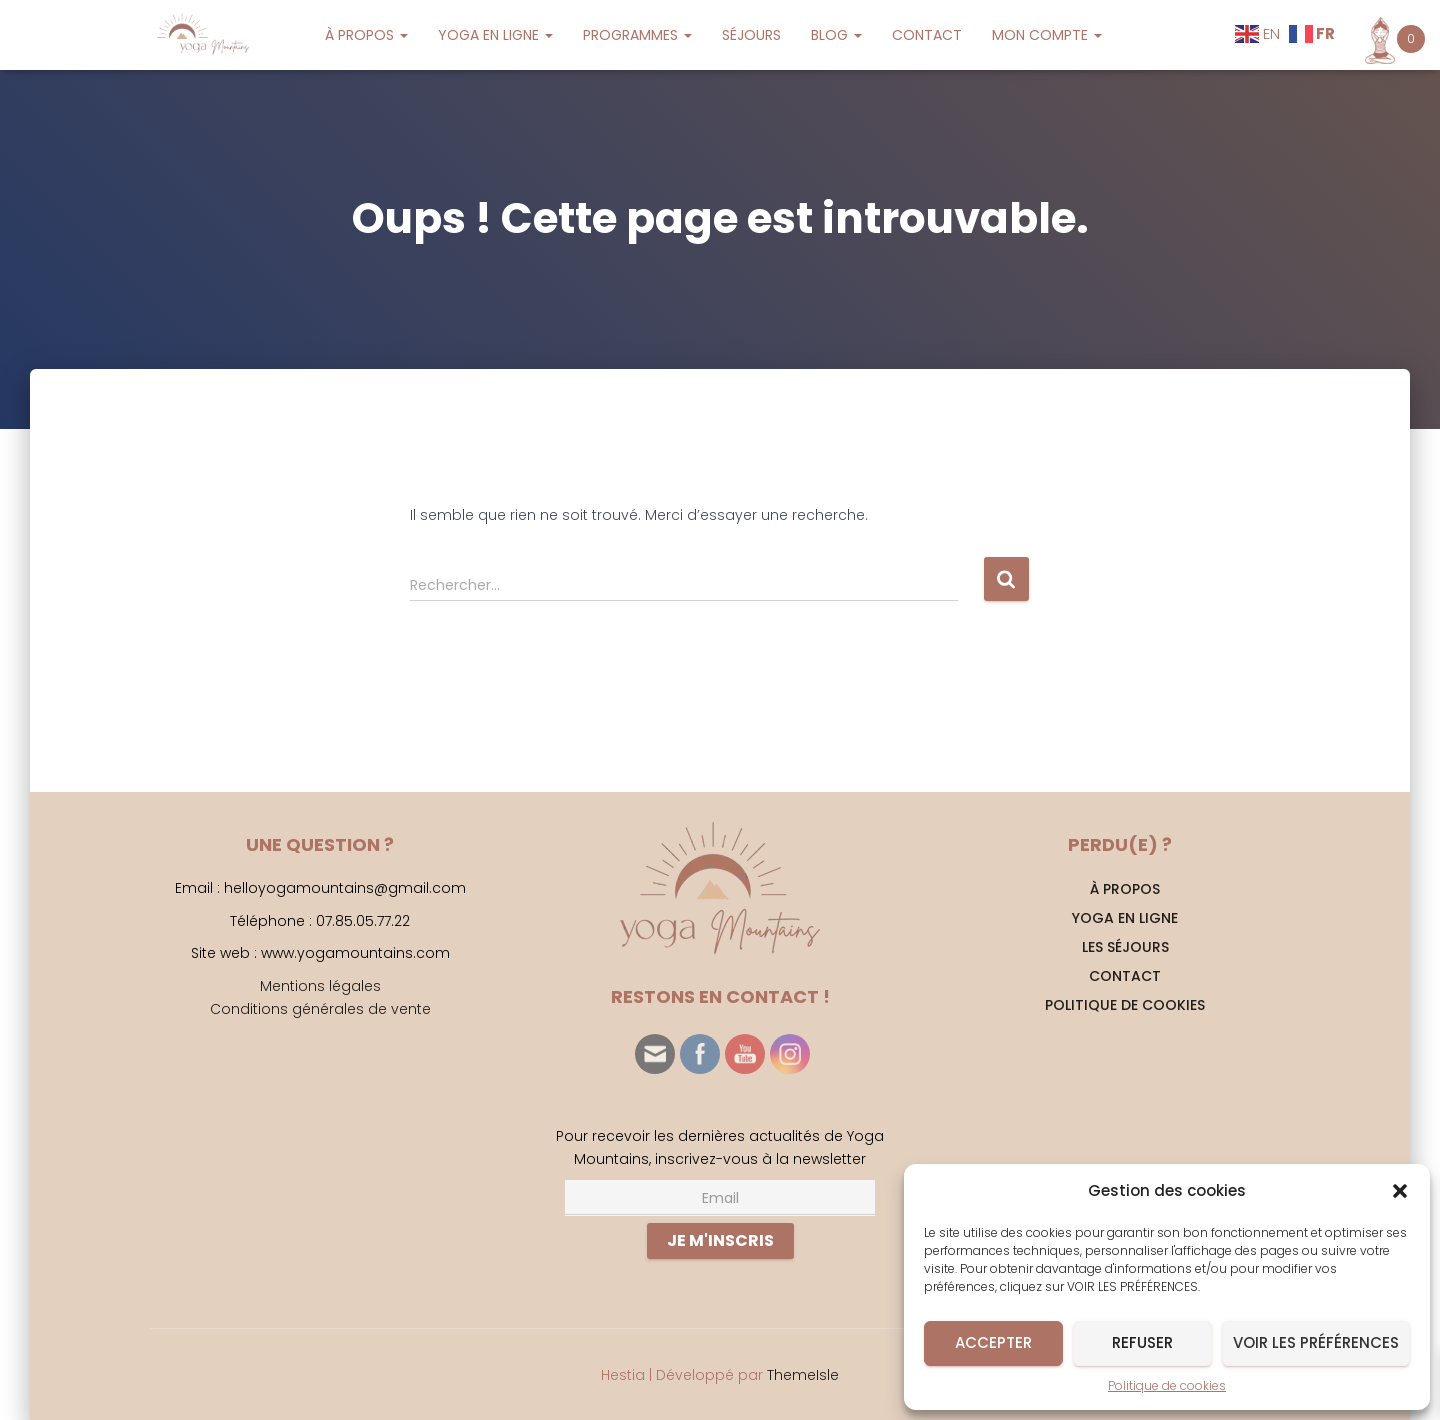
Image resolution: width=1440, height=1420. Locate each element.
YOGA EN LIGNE (495, 35)
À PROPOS (366, 35)
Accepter (993, 1342)
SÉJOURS (751, 35)
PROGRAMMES (637, 35)
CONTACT (927, 35)
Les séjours (1125, 947)
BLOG (836, 35)
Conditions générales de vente (320, 1009)
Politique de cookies (1167, 1385)
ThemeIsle (803, 1375)
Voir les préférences (1316, 1342)
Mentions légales (320, 986)
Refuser (1142, 1342)
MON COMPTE (1047, 35)
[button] (1400, 1191)
